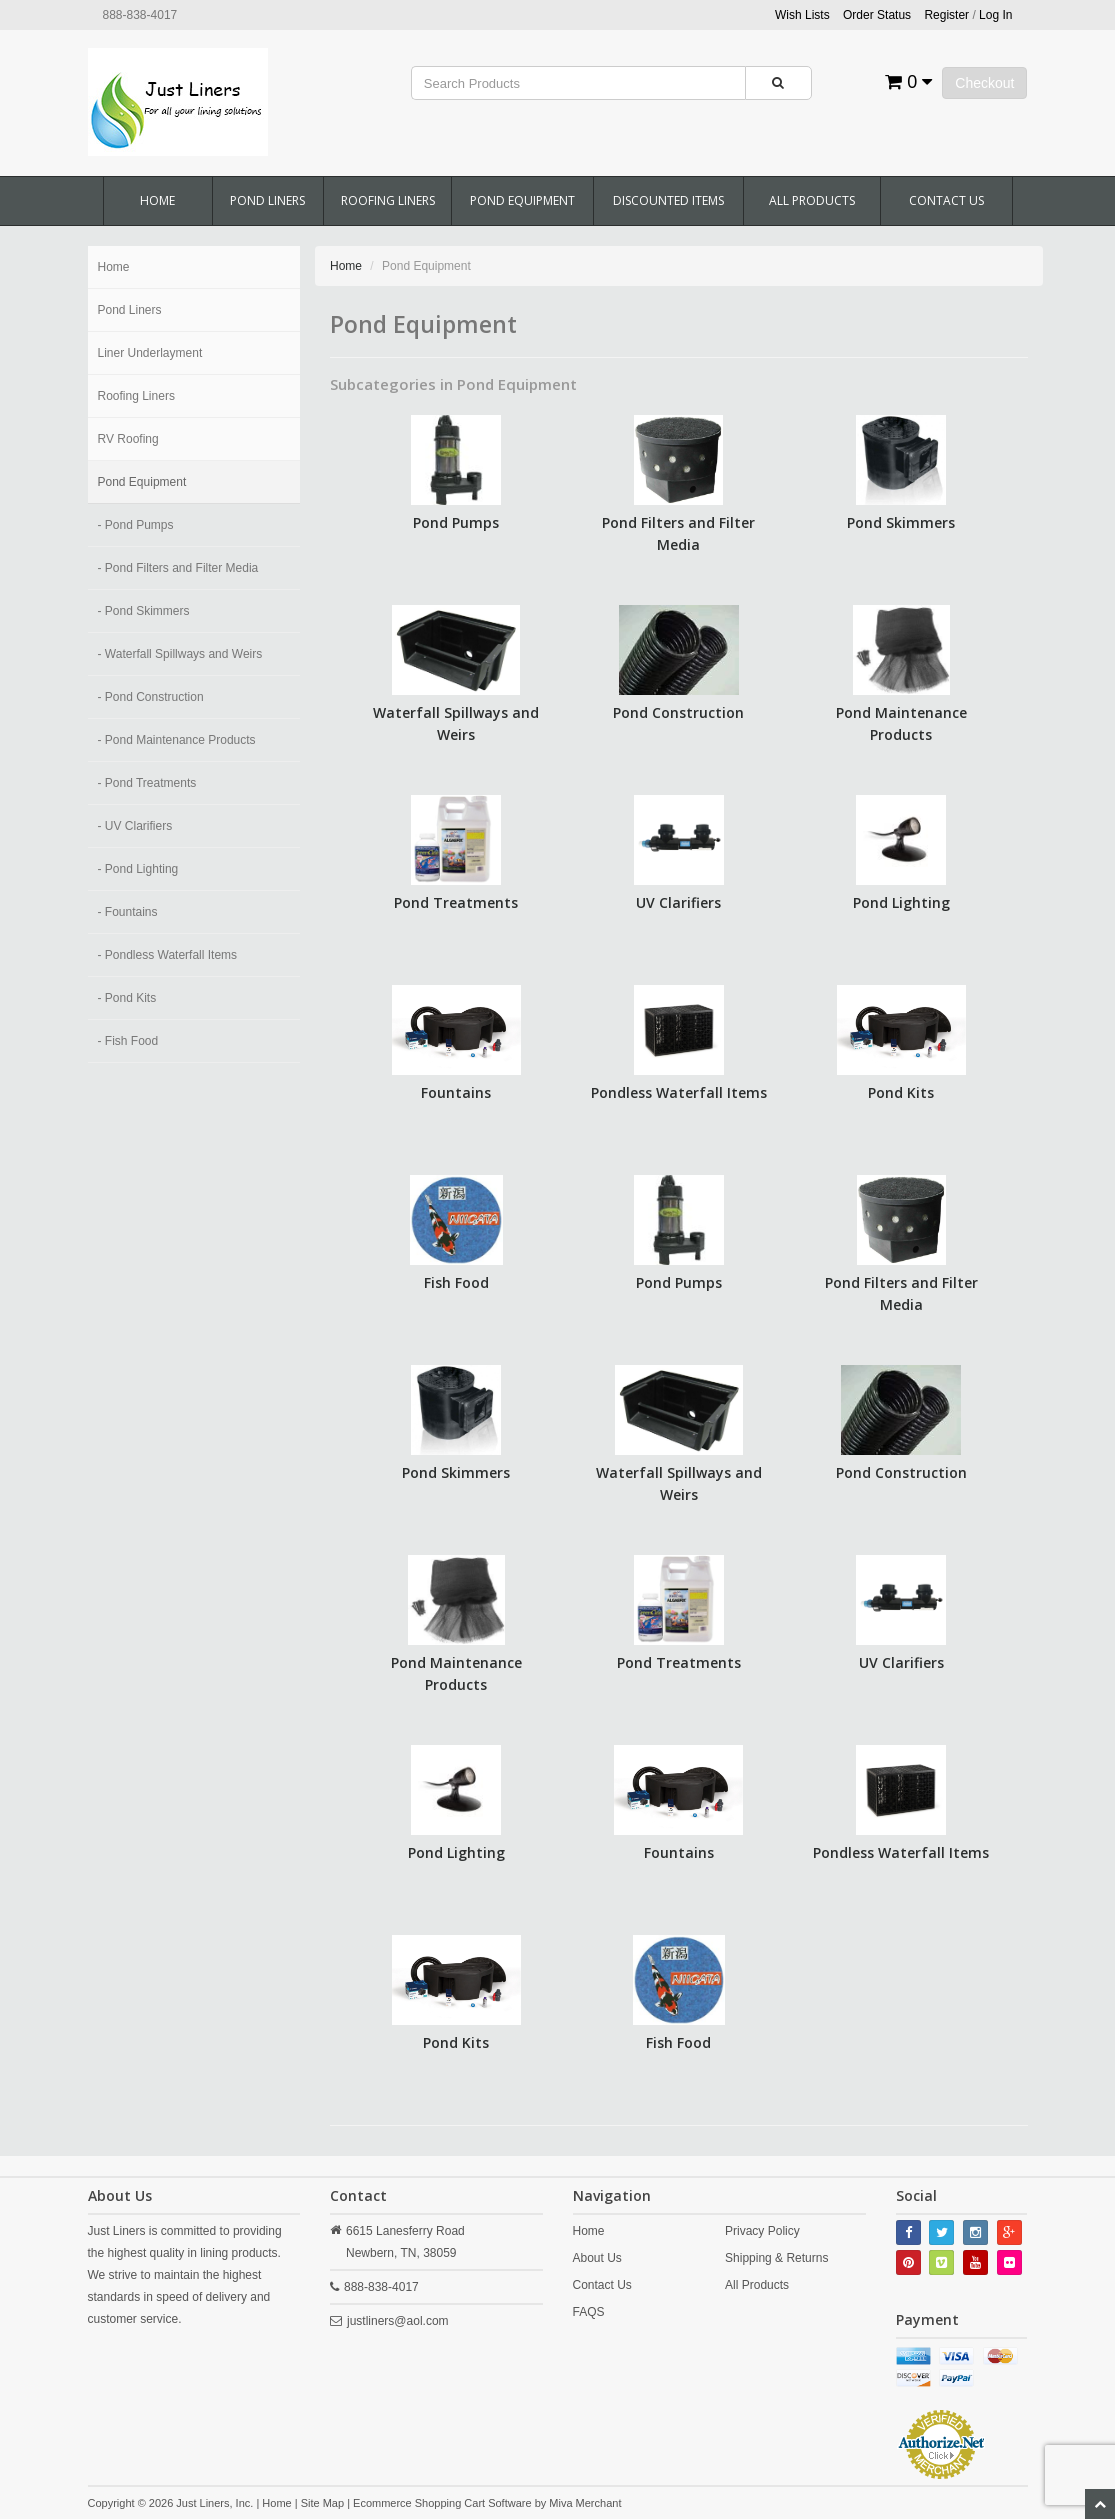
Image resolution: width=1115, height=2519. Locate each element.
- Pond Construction (151, 697)
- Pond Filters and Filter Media (178, 568)
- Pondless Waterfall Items (168, 955)
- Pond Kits (127, 998)
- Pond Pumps (136, 525)
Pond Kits (901, 1092)
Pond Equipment (522, 200)
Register (946, 15)
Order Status (877, 15)
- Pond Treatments (147, 783)
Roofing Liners (388, 200)
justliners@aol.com (398, 2321)
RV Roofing (128, 439)
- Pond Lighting (138, 869)
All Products (812, 200)
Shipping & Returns (776, 2258)
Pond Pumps (456, 522)
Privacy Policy (762, 2231)
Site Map (322, 2503)
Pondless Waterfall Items (679, 1092)
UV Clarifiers (678, 902)
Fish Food (456, 1282)
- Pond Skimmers (144, 611)
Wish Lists (802, 15)
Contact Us (946, 200)
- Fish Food (128, 1041)
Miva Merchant (585, 2503)
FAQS (589, 2312)
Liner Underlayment (150, 353)
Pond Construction (678, 712)
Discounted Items (668, 200)
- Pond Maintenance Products (177, 740)
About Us (597, 2258)
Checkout (984, 83)
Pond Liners (267, 200)
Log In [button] (995, 15)
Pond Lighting (901, 902)
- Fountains (128, 912)
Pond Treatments (456, 902)
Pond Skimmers (901, 522)
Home (157, 200)
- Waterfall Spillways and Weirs (180, 654)
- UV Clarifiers (135, 826)
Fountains (456, 1092)
